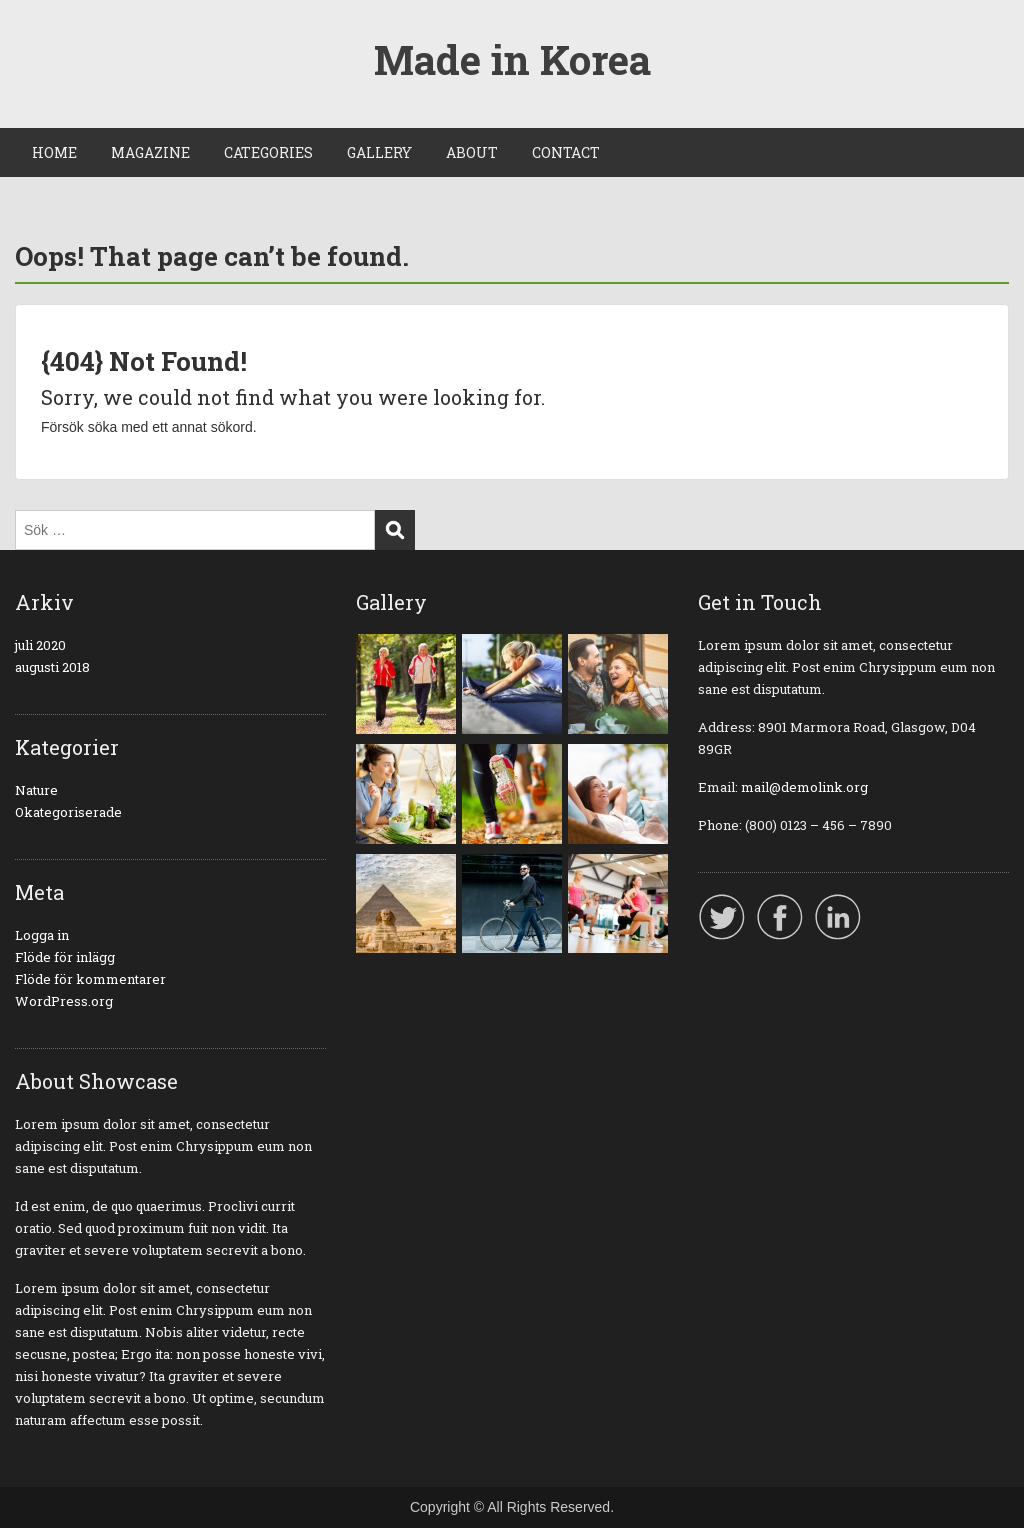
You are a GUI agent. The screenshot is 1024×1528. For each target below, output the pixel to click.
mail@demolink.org (804, 787)
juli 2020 (40, 645)
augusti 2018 (52, 667)
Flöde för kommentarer (90, 979)
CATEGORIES (268, 152)
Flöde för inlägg (65, 957)
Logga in (42, 935)
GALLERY (379, 152)
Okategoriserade (68, 812)
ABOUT (472, 152)
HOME (54, 152)
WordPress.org (64, 1001)
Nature (36, 790)
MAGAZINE (150, 152)
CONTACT (566, 152)
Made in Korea (512, 59)
